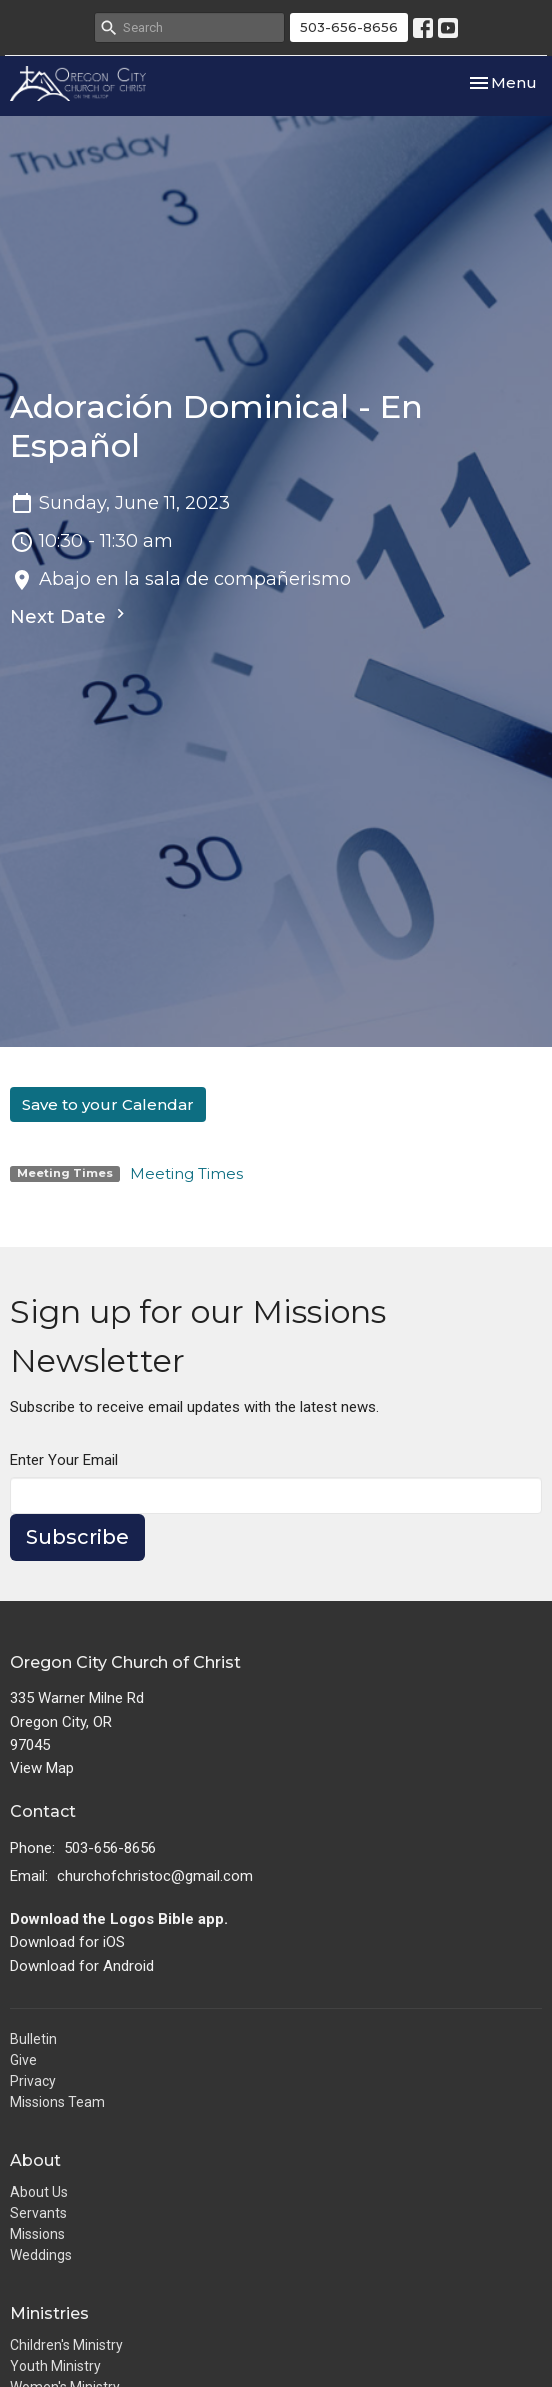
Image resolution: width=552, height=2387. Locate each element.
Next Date (70, 616)
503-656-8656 (349, 27)
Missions (37, 2234)
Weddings (41, 2255)
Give (23, 2060)
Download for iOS (67, 1942)
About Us (39, 2192)
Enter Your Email (64, 1460)
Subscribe (77, 1537)
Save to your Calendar (108, 1104)
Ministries (49, 2313)
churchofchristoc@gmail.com (155, 1876)
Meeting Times (186, 1173)
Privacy (33, 2081)
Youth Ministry (55, 2366)
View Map (42, 1768)
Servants (38, 2213)
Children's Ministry (66, 2345)
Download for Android (82, 1966)
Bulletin (33, 2039)
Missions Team (57, 2102)
